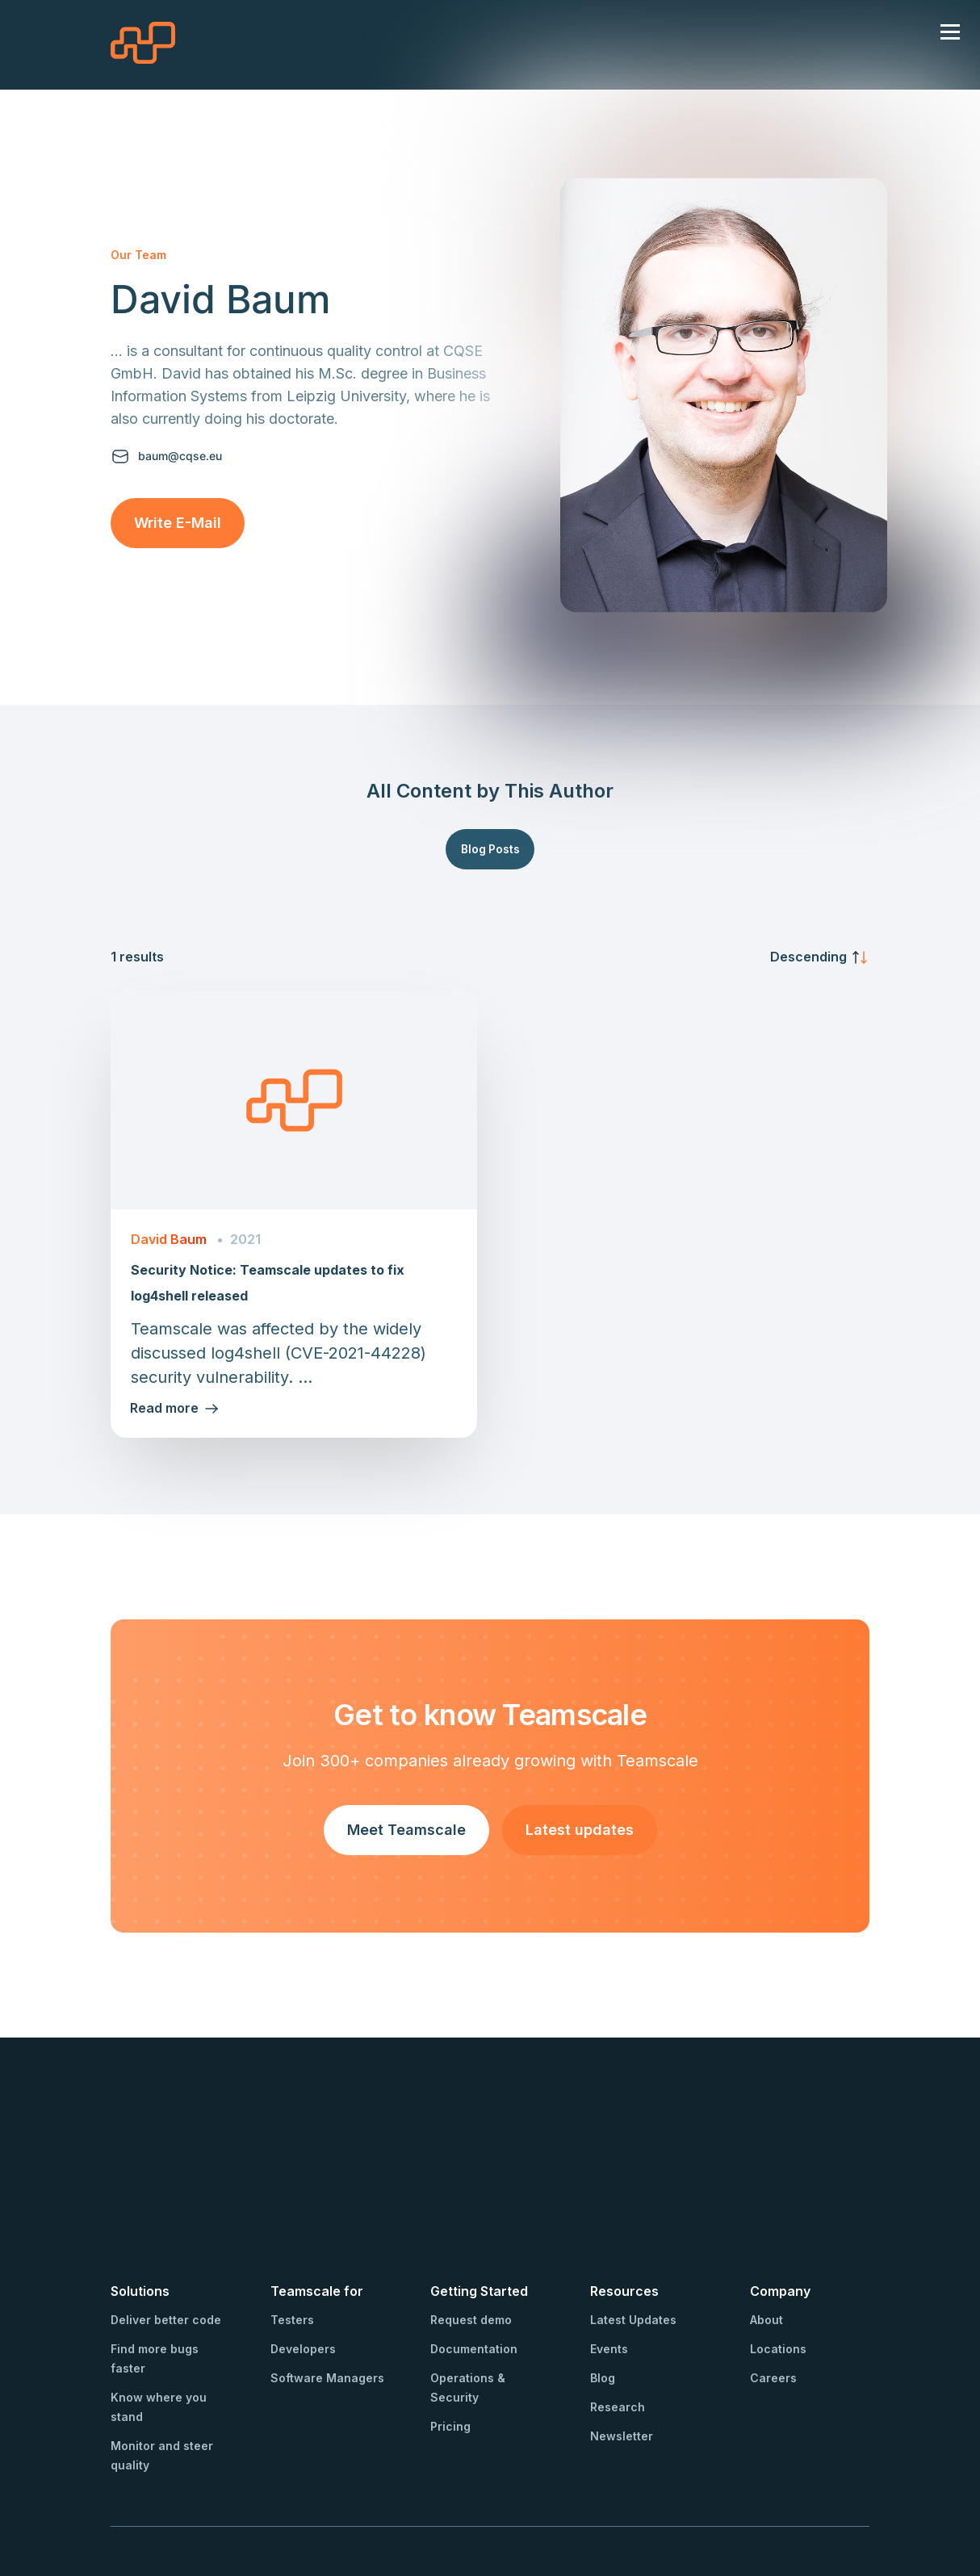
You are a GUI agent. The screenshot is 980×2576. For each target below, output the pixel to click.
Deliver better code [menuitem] (166, 2228)
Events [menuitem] (609, 2257)
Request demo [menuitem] (471, 2228)
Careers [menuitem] (773, 2286)
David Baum (169, 1240)
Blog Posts (490, 849)
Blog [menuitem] (602, 2286)
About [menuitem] (766, 2228)
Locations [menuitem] (778, 2257)
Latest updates (580, 1830)
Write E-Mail (177, 522)
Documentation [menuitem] (473, 2257)
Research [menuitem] (617, 2315)
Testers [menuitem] (292, 2228)
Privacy (328, 2497)
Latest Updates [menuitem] (633, 2228)
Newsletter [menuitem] (621, 2344)
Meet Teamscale (406, 1830)
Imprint (278, 2497)
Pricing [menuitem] (450, 2334)
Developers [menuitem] (303, 2257)
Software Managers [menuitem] (327, 2286)
